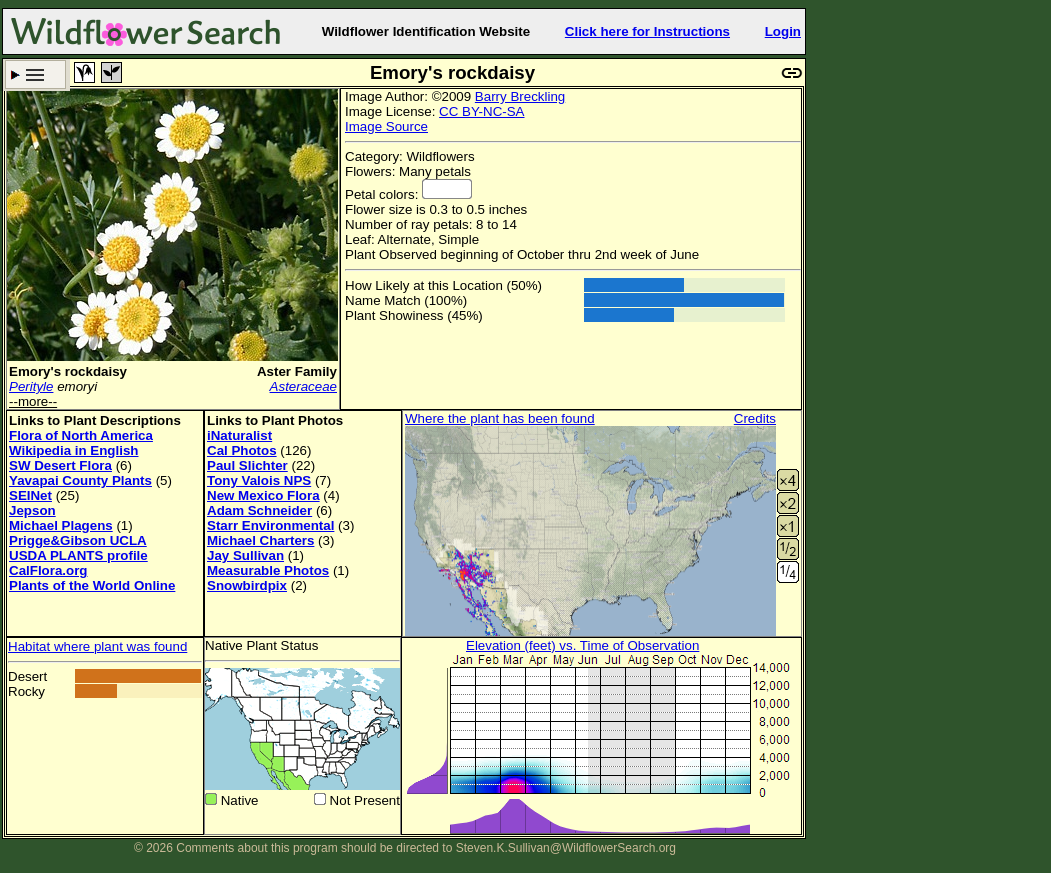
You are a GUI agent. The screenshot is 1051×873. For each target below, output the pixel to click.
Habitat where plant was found (97, 646)
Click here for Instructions (647, 31)
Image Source (386, 126)
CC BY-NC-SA (481, 111)
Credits (755, 418)
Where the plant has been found (500, 418)
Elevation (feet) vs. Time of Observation (582, 645)
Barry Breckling (520, 96)
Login (783, 31)
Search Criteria (35, 74)
